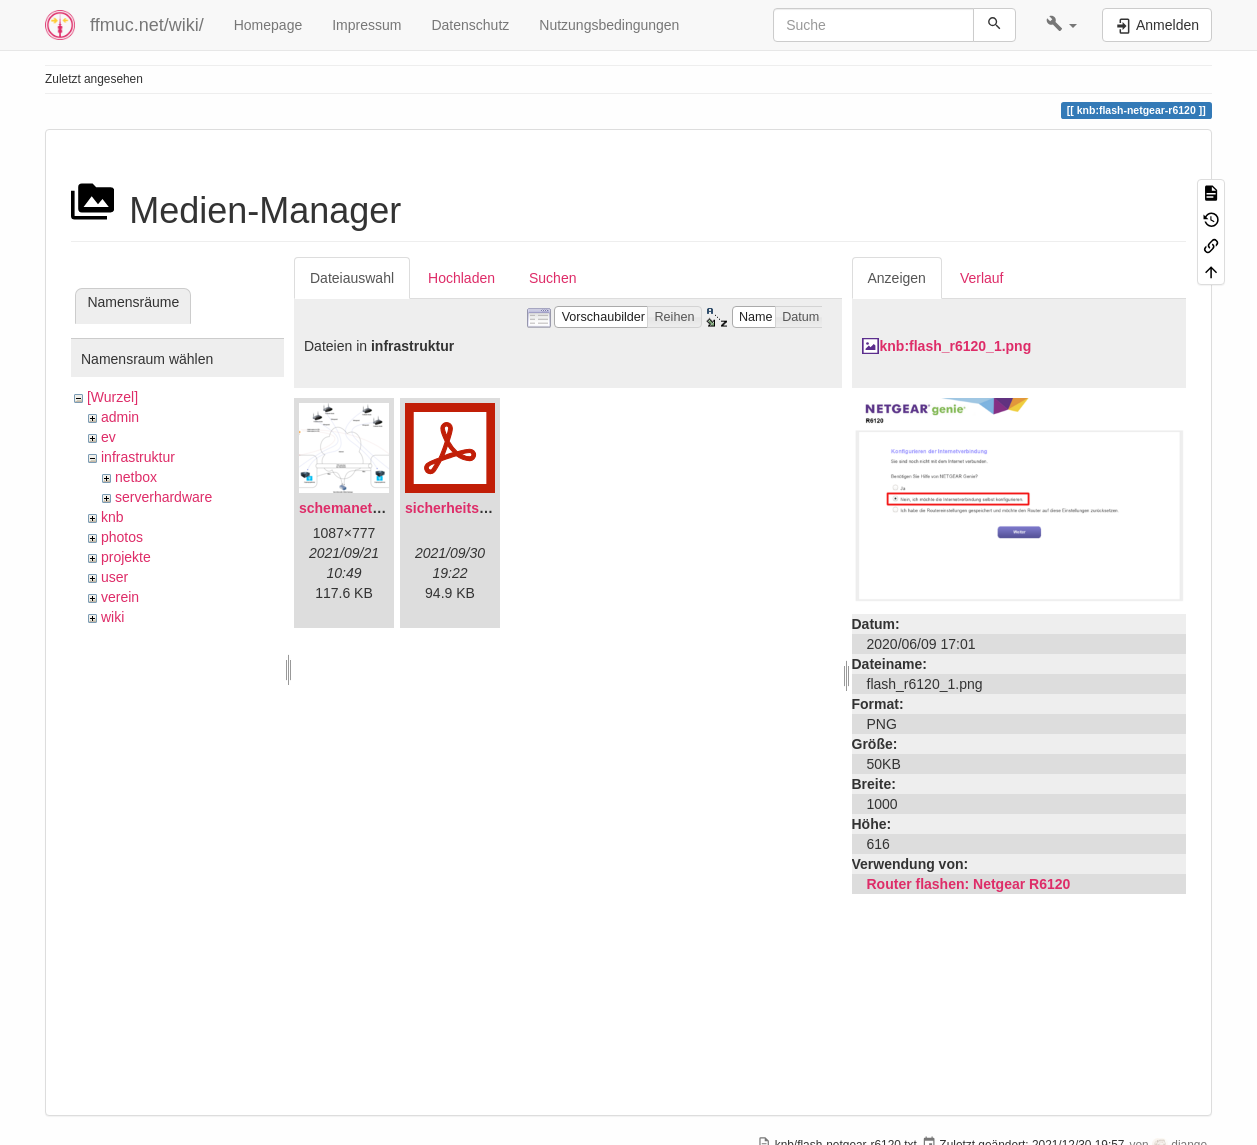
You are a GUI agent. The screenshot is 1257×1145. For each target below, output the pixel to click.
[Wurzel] (112, 397)
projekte (126, 557)
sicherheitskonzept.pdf (481, 508)
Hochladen (461, 278)
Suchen (552, 278)
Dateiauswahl (352, 278)
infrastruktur (138, 457)
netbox (136, 477)
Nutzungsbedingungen (609, 25)
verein (120, 597)
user (114, 577)
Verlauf (982, 278)
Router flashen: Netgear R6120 (969, 884)
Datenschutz (470, 25)
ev (108, 437)
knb (112, 517)
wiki (112, 617)
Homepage (268, 25)
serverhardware (163, 497)
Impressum (366, 25)
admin (120, 417)
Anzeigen (897, 278)
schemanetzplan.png (368, 508)
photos (122, 537)
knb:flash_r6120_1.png (956, 346)
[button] (1061, 25)
